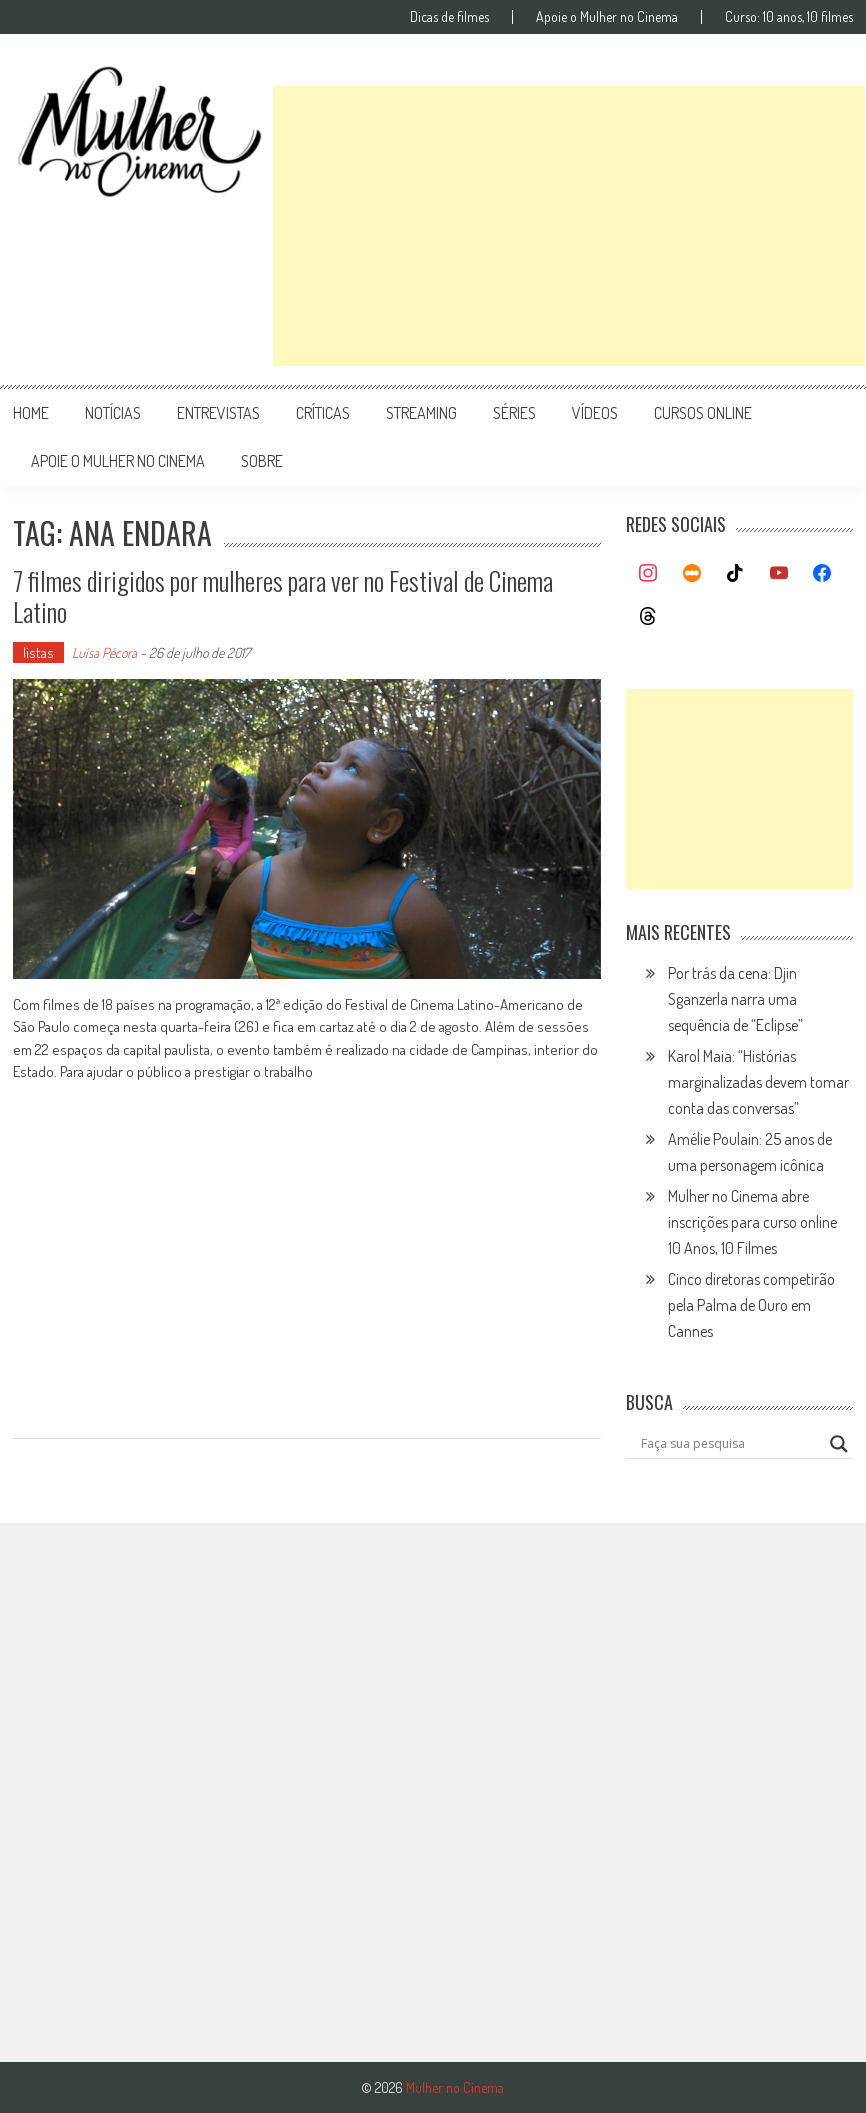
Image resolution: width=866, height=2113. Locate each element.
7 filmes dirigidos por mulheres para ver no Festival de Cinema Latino (283, 596)
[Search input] (730, 1444)
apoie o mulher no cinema (118, 461)
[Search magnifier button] (839, 1444)
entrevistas (218, 413)
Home (31, 413)
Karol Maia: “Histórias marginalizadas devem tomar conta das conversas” (758, 1082)
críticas (323, 413)
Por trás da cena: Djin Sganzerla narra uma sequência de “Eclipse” (735, 999)
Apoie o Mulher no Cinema (607, 17)
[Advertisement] (569, 226)
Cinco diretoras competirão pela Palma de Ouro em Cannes (751, 1305)
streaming (421, 413)
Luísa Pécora (104, 652)
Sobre (262, 461)
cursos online (703, 413)
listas (38, 652)
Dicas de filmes (449, 17)
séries (514, 413)
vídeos (595, 413)
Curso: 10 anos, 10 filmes (789, 17)
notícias (113, 413)
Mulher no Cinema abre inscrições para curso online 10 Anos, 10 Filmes (752, 1222)
